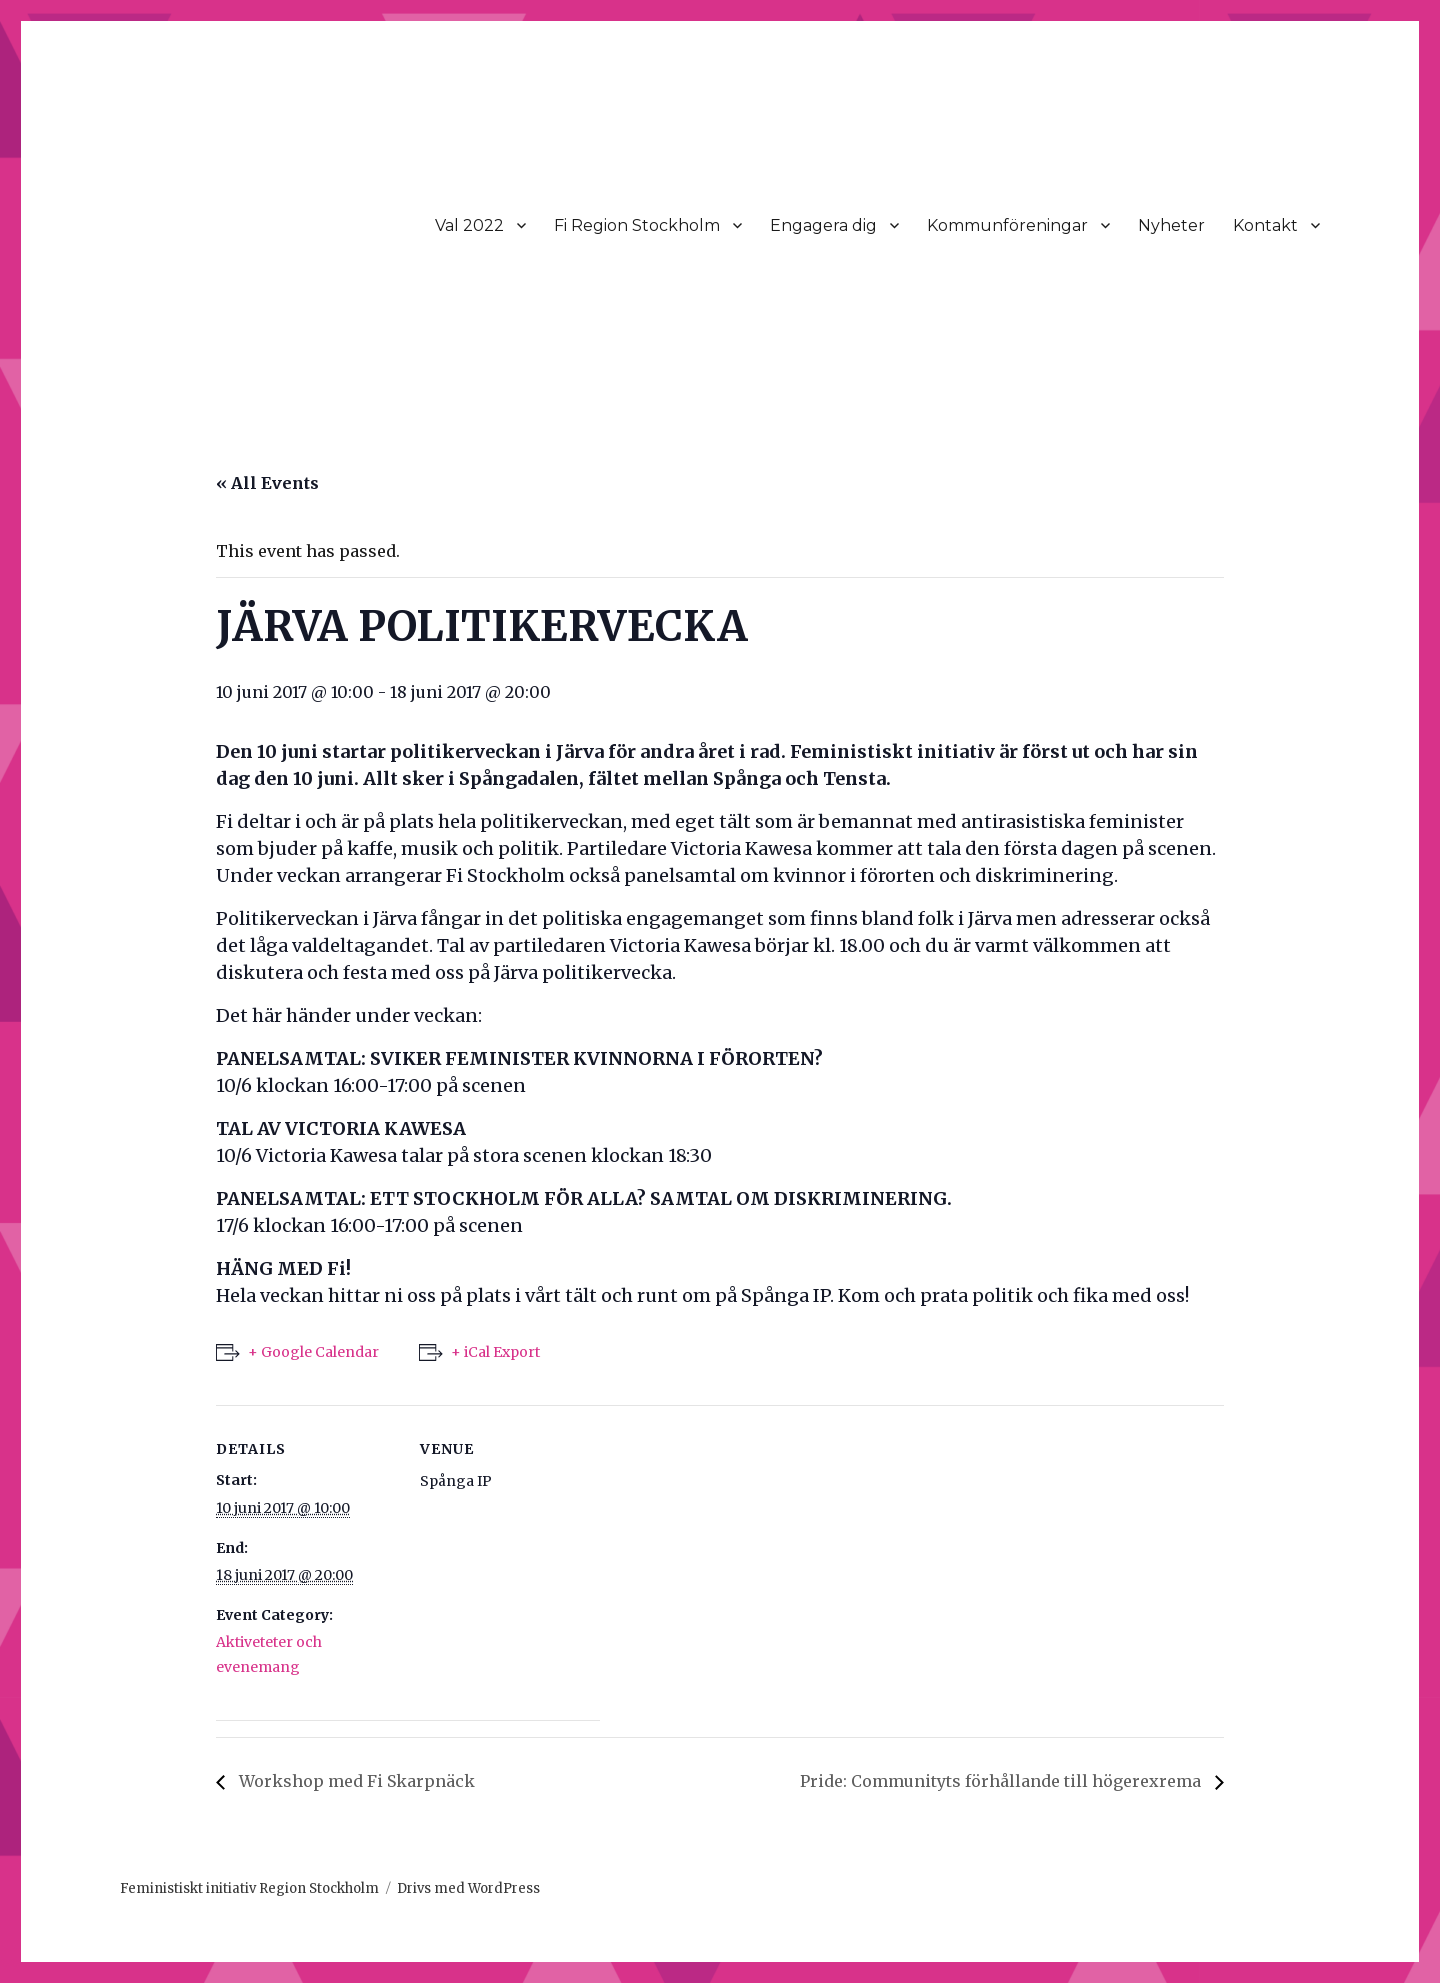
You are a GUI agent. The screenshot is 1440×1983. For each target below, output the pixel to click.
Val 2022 (469, 225)
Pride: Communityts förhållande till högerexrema (1002, 1781)
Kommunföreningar (1007, 225)
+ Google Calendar (313, 1352)
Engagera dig (823, 225)
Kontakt (1265, 225)
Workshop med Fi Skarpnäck (355, 1781)
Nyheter (1171, 225)
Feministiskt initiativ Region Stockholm (249, 1888)
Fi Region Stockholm (637, 225)
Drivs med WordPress (468, 1888)
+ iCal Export (495, 1352)
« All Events (267, 483)
